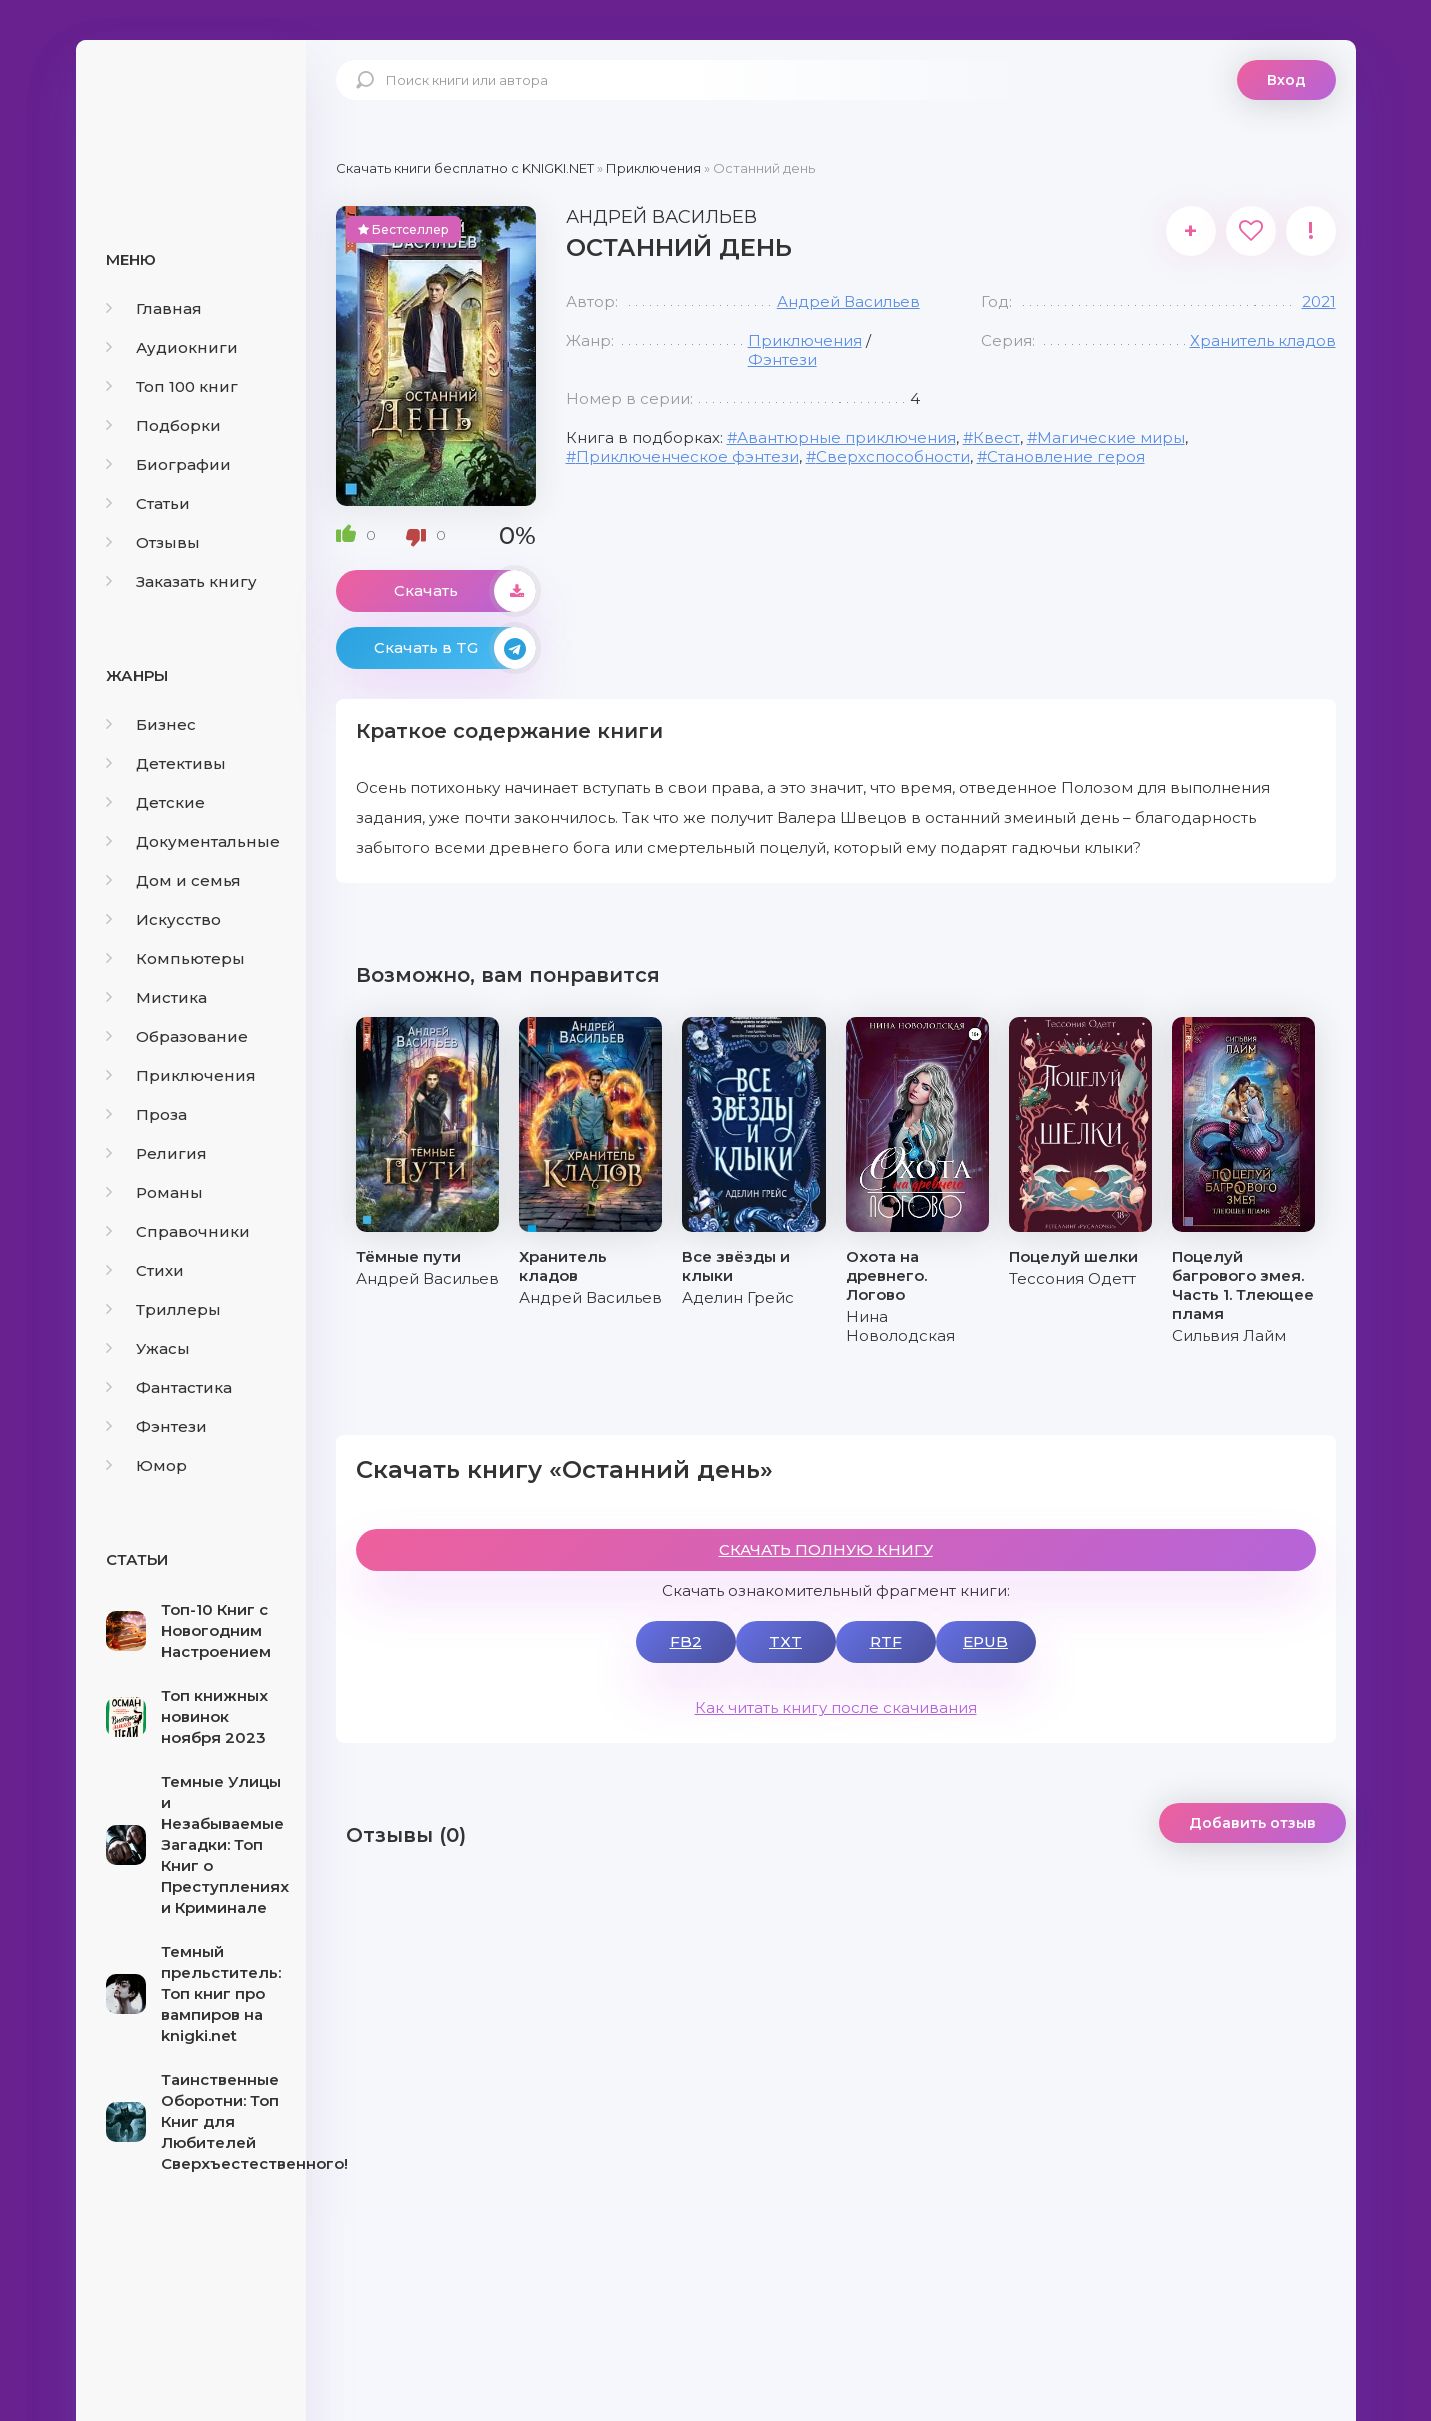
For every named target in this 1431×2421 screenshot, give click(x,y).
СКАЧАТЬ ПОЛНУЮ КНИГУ (826, 1549)
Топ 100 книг (172, 386)
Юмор (146, 1465)
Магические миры (1111, 437)
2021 (1319, 301)
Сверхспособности (893, 456)
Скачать (465, 591)
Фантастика (169, 1387)
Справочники (178, 1231)
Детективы (166, 763)
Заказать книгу (181, 581)
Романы (154, 1192)
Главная (154, 308)
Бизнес (151, 724)
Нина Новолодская (900, 1326)
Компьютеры (175, 958)
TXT (785, 1641)
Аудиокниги (172, 347)
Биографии (168, 464)
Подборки (163, 425)
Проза (146, 1114)
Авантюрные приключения (846, 437)
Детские (155, 802)
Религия (156, 1153)
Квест (996, 437)
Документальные (193, 841)
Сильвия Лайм (1229, 1335)
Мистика (156, 997)
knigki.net (191, 115)
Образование (177, 1036)
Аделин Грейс (738, 1297)
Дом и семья (173, 880)
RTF (886, 1641)
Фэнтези (156, 1426)
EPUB (985, 1641)
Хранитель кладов (1263, 340)
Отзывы (153, 542)
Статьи (148, 503)
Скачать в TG (455, 648)
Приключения (181, 1075)
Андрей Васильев (848, 301)
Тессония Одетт (1072, 1278)
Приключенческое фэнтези (687, 456)
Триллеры (163, 1309)
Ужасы (148, 1348)
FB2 (686, 1641)
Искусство (163, 919)
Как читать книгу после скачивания (836, 1707)
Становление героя (1066, 456)
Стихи (145, 1270)
